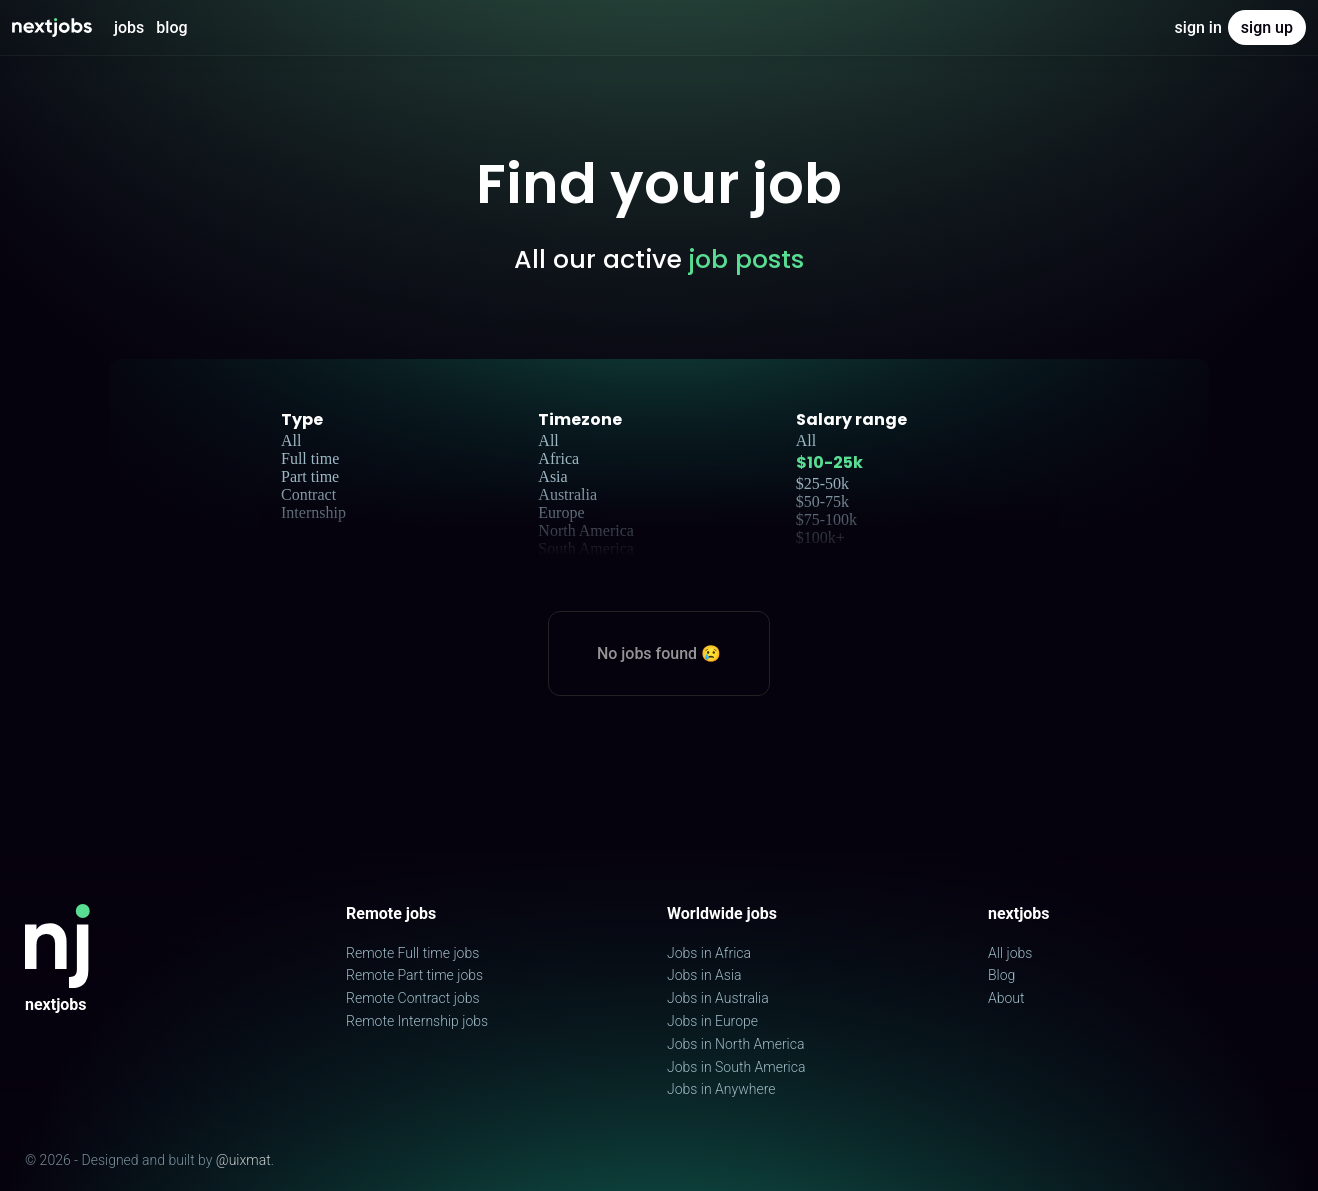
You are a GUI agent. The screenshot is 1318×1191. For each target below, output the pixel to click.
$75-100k (826, 519)
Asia (552, 476)
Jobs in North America (735, 1044)
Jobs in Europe (712, 1021)
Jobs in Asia (704, 975)
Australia (567, 494)
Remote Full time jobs (412, 953)
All (291, 440)
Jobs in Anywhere (721, 1089)
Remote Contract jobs (413, 998)
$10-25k (829, 462)
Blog (171, 27)
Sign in (1198, 27)
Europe (561, 512)
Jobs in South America (736, 1067)
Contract (308, 494)
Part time (310, 476)
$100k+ (820, 537)
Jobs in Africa (709, 953)
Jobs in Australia (718, 998)
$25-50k (822, 483)
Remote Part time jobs (414, 975)
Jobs (129, 27)
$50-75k (822, 501)
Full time (310, 458)
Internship (313, 512)
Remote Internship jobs (417, 1021)
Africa (558, 458)
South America (586, 548)
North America (586, 530)
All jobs (1010, 953)
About (1006, 998)
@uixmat (243, 1160)
